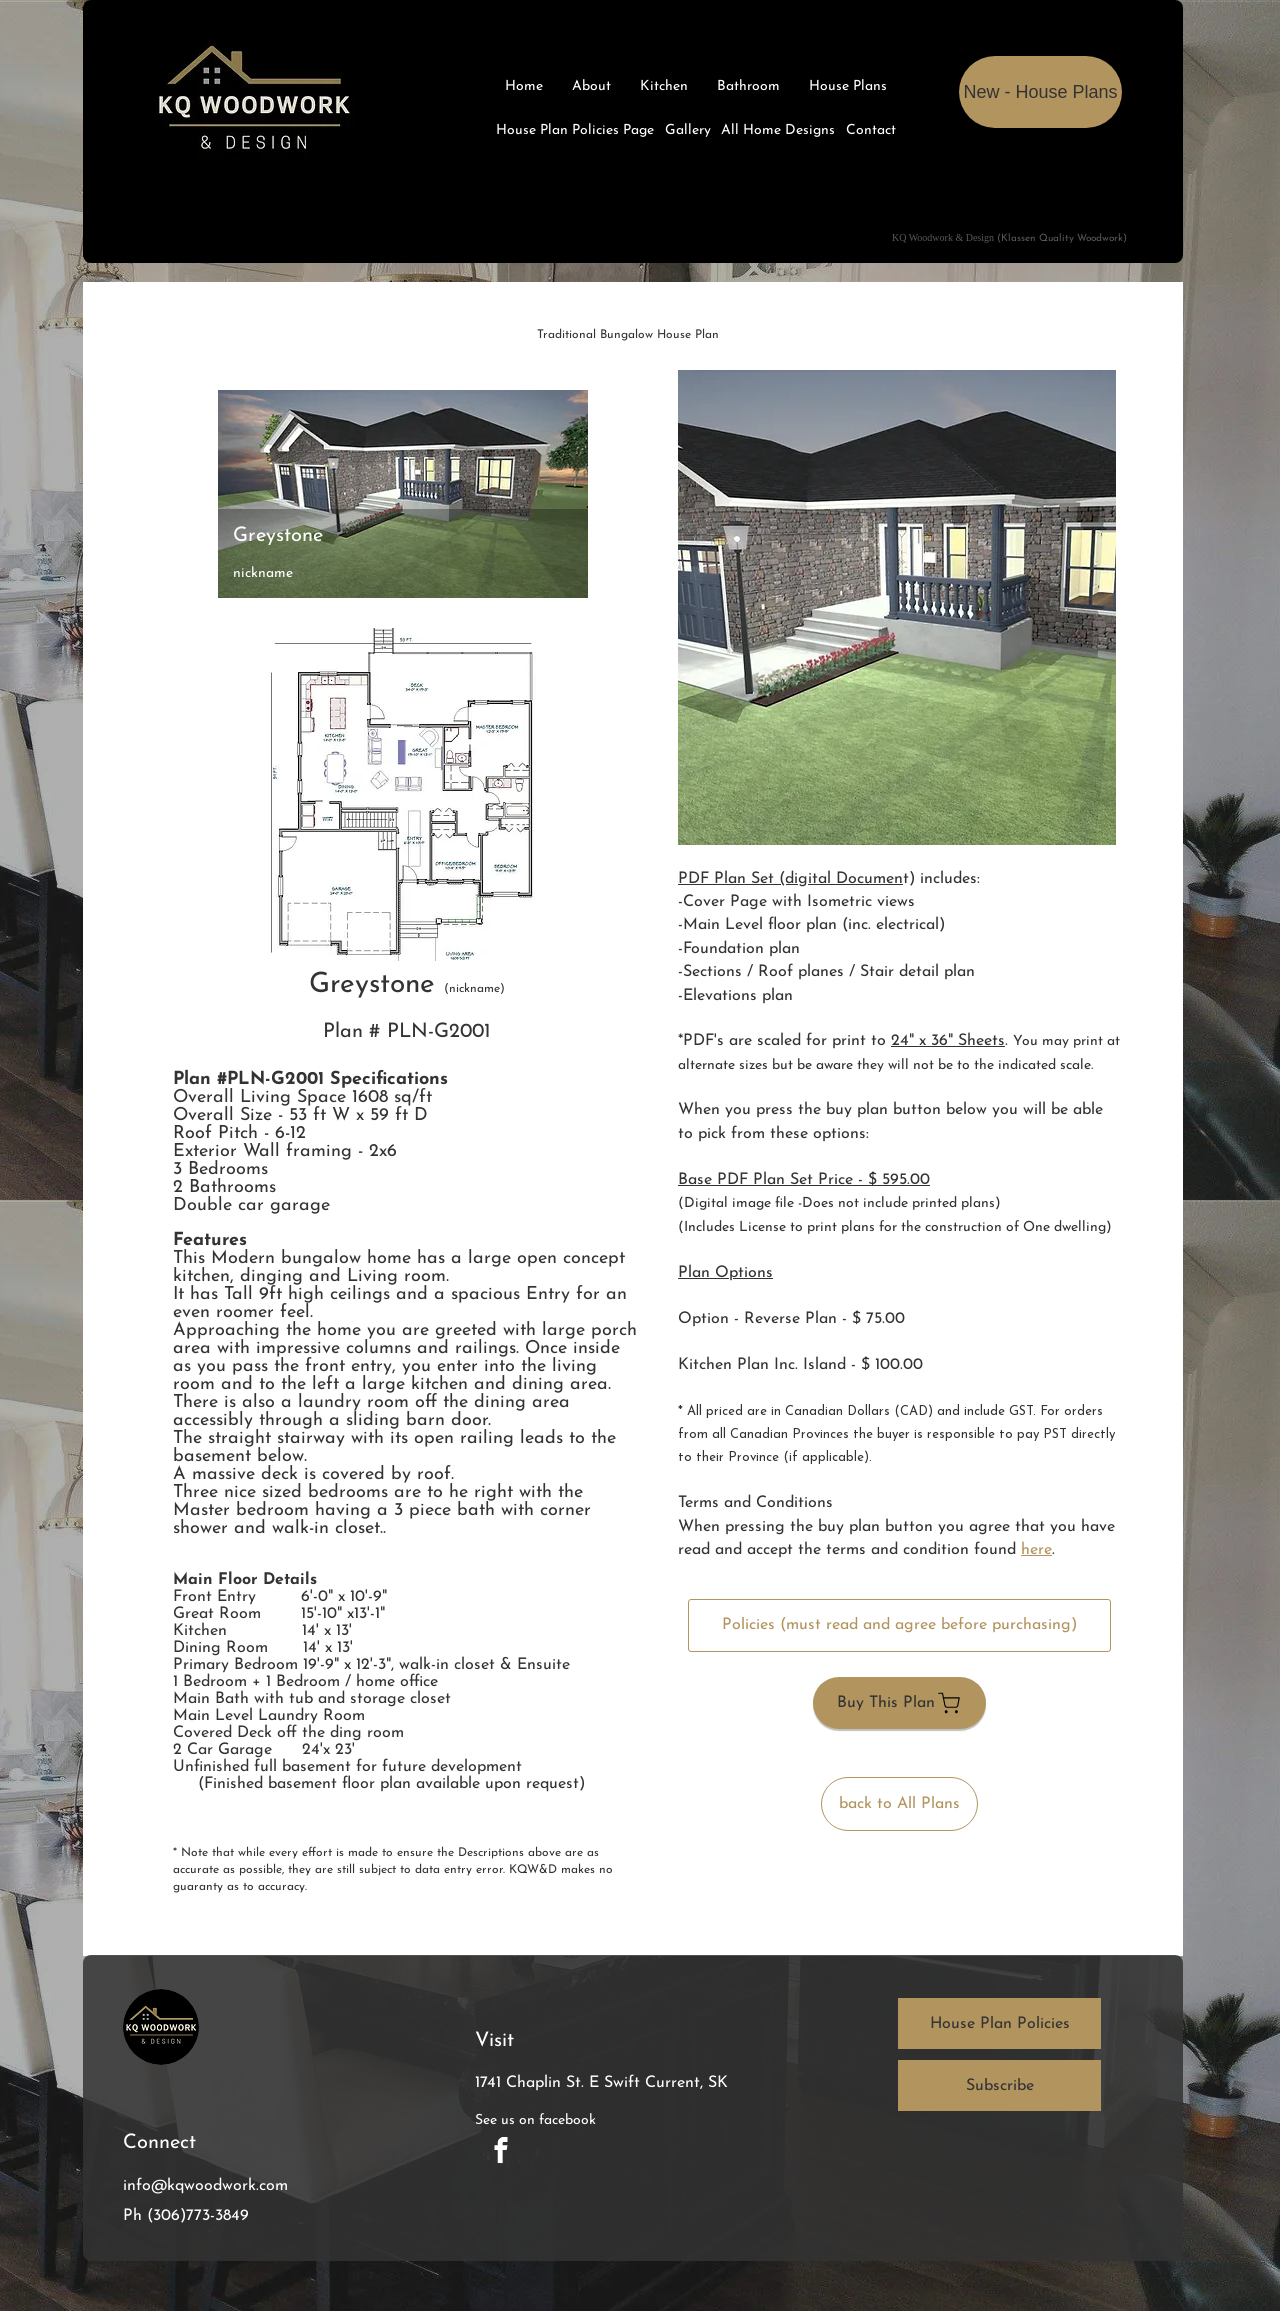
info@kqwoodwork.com (205, 2186)
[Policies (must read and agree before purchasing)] (899, 1625)
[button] (897, 607)
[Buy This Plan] (899, 1703)
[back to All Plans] (899, 1804)
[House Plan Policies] (999, 2023)
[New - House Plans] (1040, 92)
